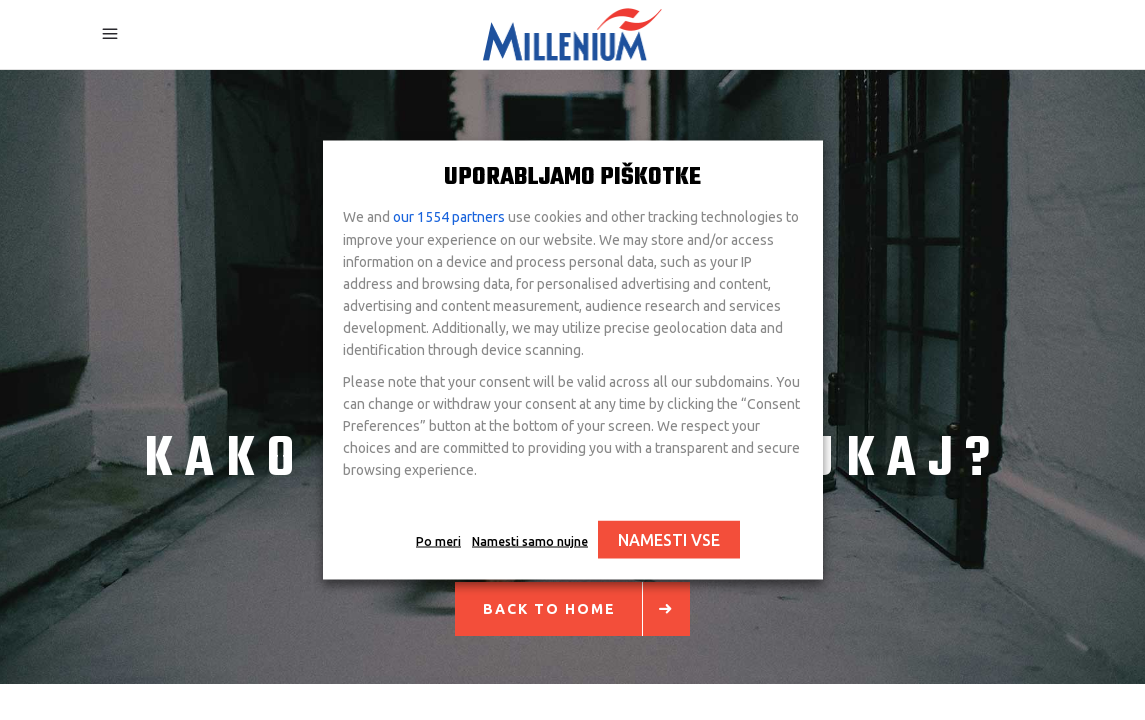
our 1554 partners (449, 217)
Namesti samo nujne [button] (530, 541)
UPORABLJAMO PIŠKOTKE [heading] (572, 178)
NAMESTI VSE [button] (669, 540)
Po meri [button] (438, 541)
